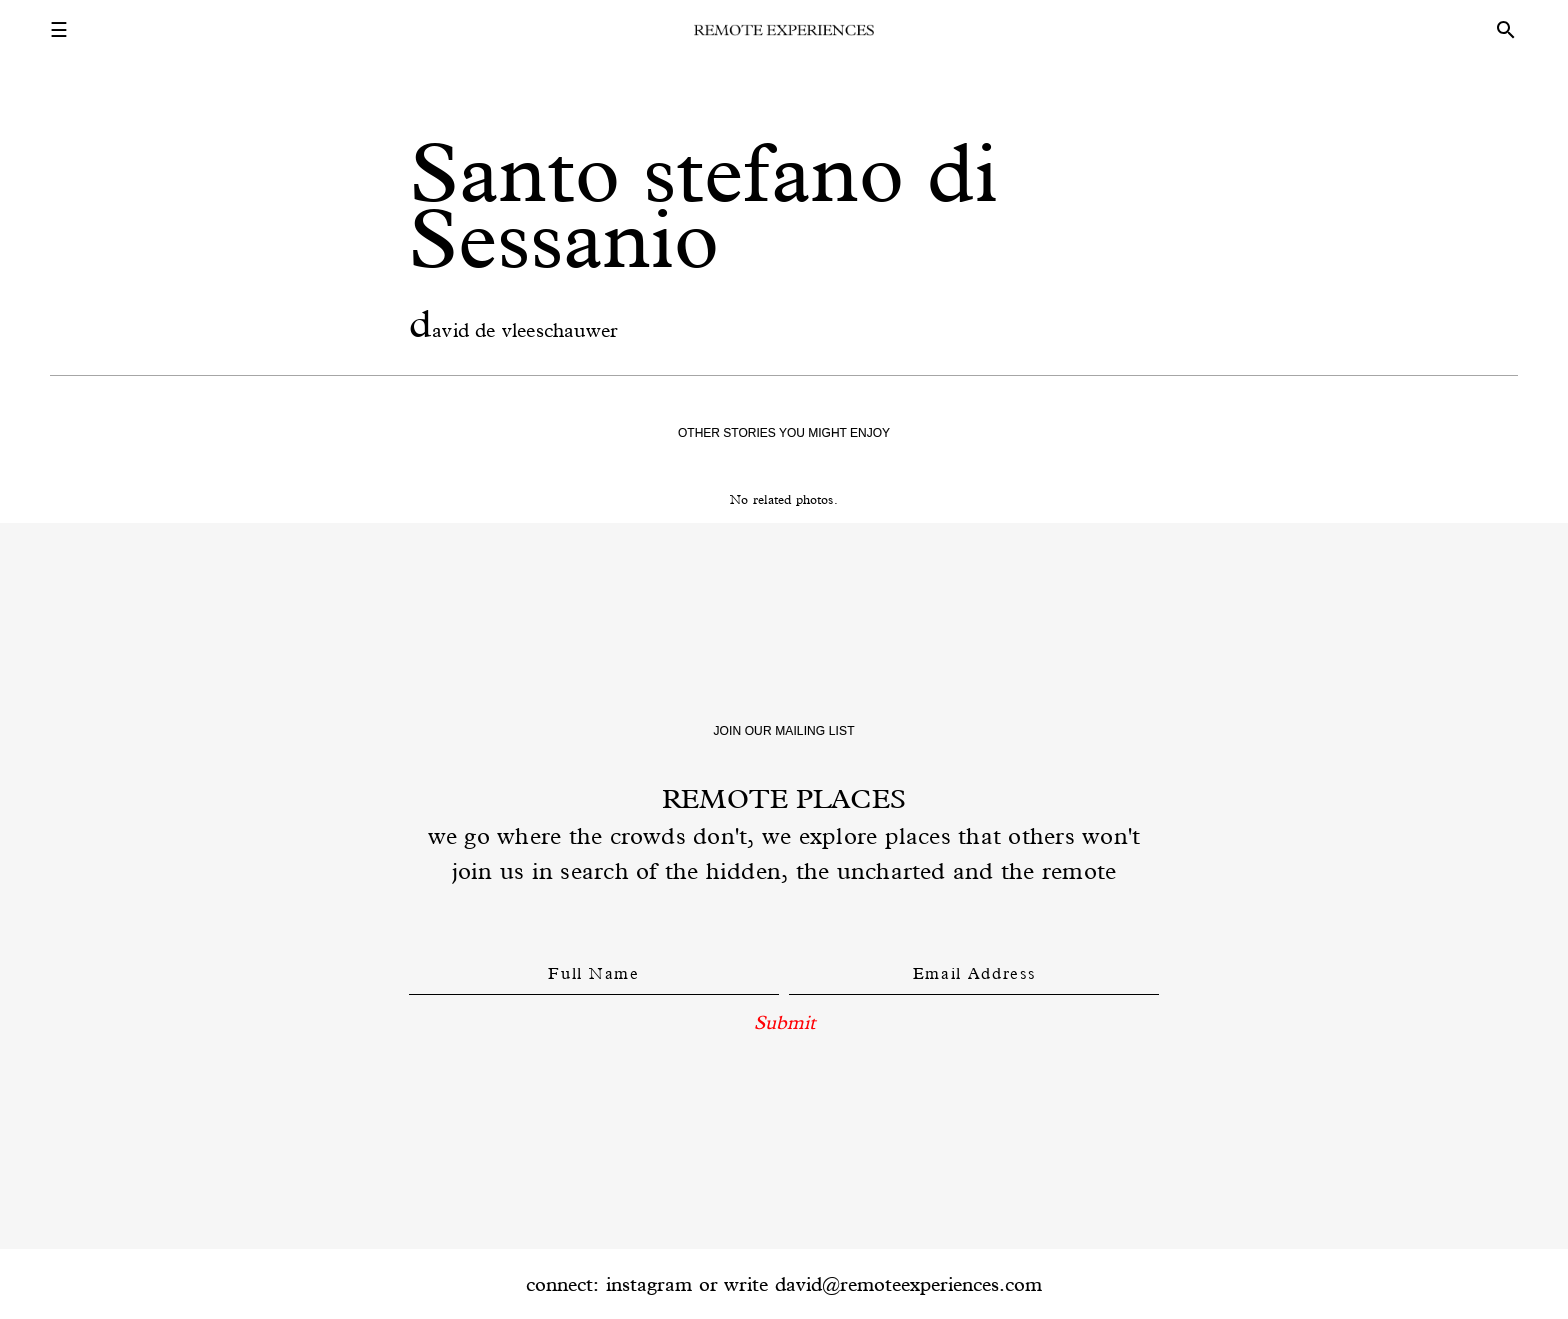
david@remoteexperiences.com (908, 1284)
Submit (784, 1022)
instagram (649, 1284)
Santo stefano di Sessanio (703, 205)
